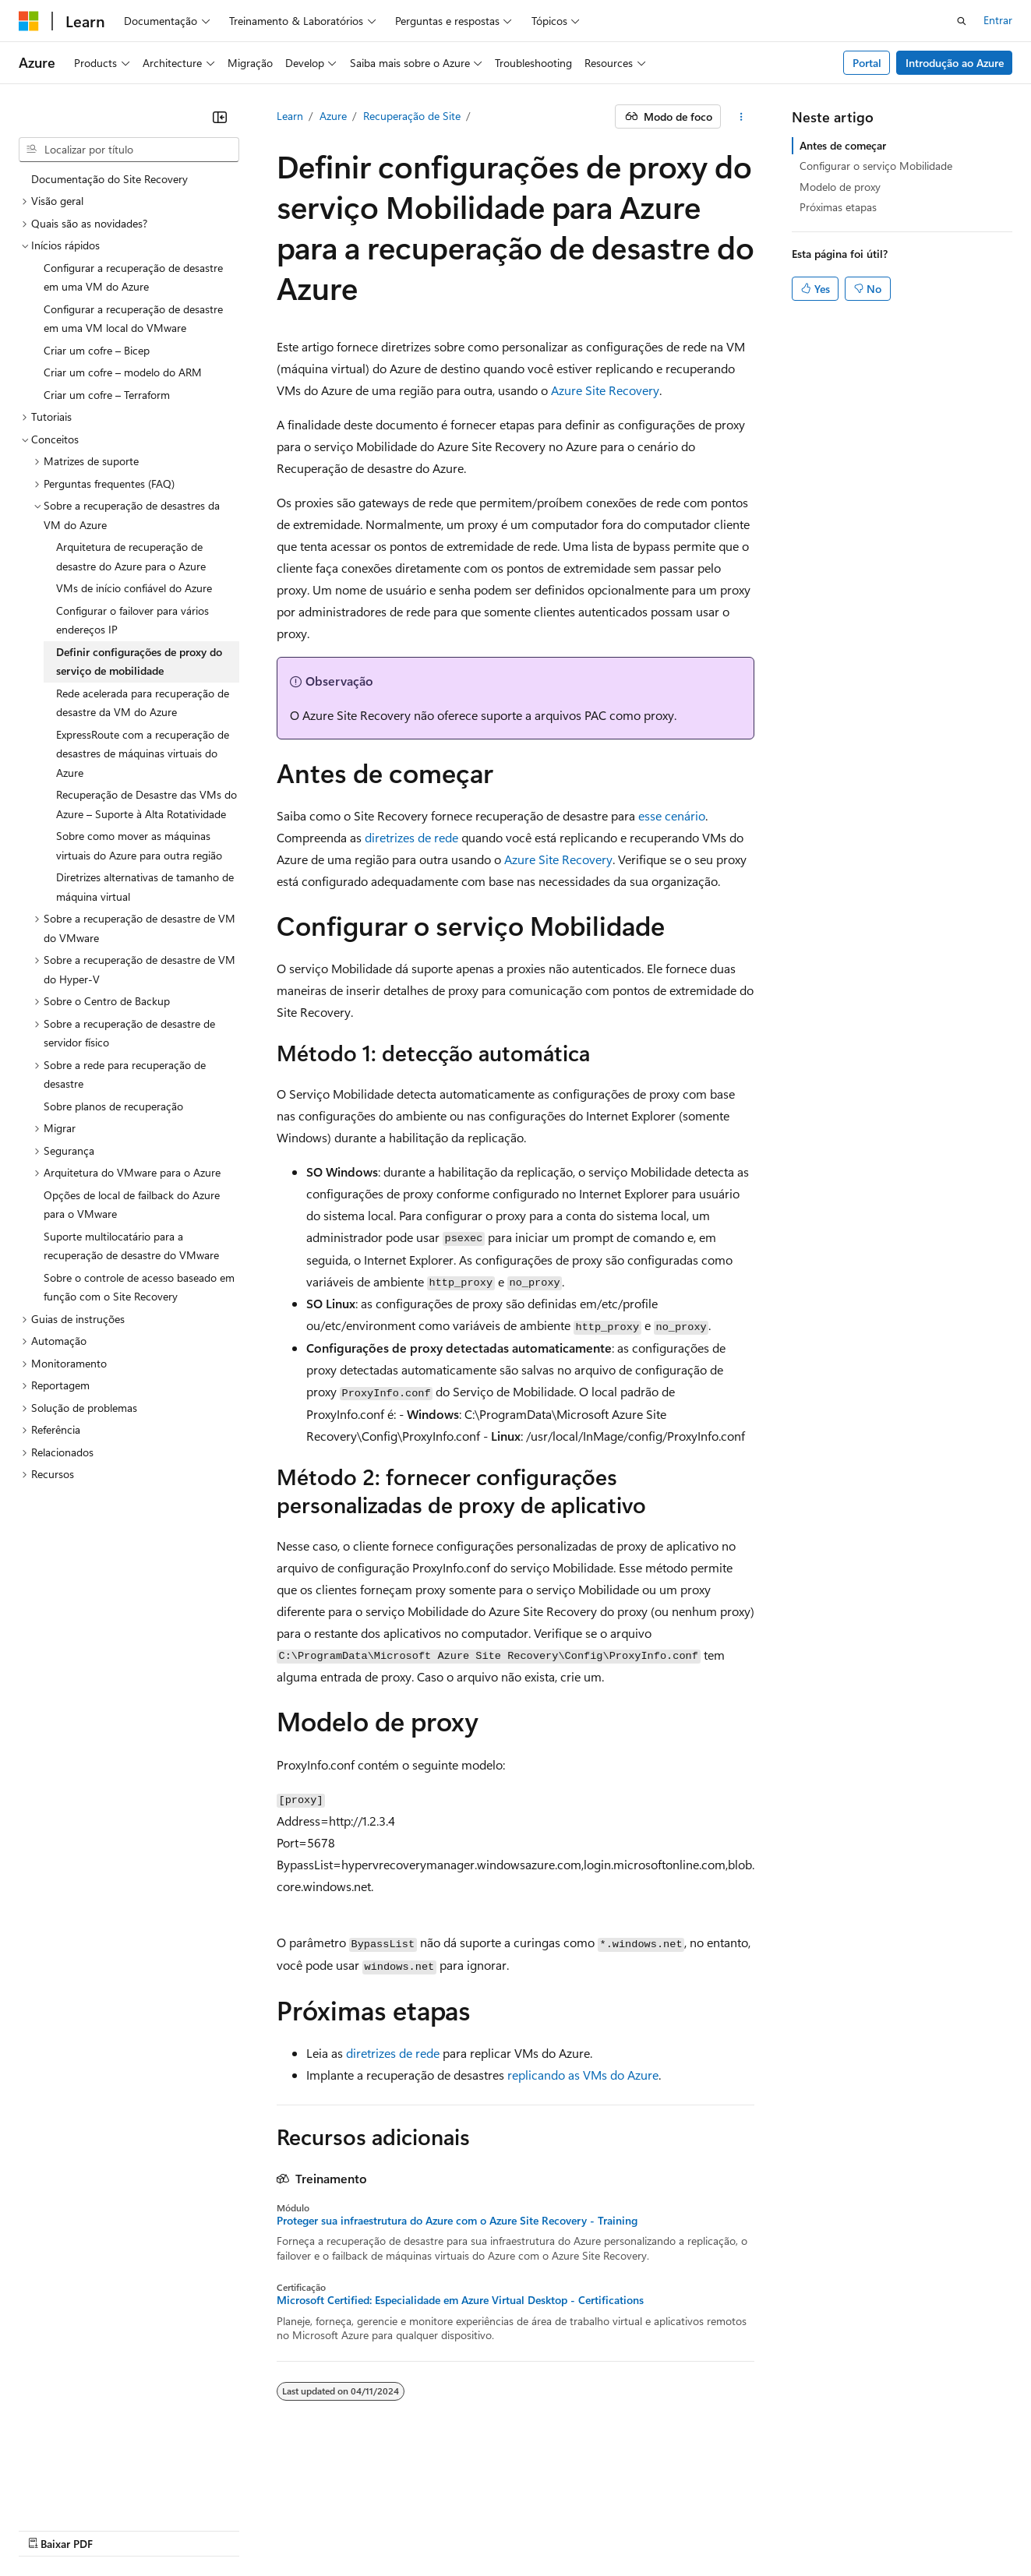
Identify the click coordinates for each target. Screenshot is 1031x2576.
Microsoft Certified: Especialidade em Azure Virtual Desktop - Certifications (460, 2300)
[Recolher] (219, 117)
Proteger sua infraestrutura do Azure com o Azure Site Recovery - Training (457, 2221)
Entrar (997, 19)
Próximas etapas (838, 206)
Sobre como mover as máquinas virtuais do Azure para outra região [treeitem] (139, 845)
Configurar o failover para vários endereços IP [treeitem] (132, 620)
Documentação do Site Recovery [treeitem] (109, 178)
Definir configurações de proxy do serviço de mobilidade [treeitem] (139, 661)
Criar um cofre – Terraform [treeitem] (107, 394)
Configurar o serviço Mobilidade (876, 165)
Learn (290, 115)
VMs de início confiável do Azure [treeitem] (134, 587)
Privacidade (517, 2506)
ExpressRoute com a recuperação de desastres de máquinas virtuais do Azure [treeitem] (142, 753)
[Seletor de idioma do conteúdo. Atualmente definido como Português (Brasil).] (77, 2470)
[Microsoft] (29, 21)
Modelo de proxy (840, 186)
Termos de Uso (844, 2506)
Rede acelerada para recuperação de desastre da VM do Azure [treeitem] (142, 703)
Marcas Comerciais (64, 2528)
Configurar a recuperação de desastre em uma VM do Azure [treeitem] (133, 277)
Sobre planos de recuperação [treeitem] (113, 1106)
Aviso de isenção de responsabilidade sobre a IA (133, 2506)
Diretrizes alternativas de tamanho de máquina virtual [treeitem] (145, 887)
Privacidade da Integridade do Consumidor (676, 2506)
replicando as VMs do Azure (582, 2074)
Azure (333, 115)
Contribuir (447, 2506)
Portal (867, 62)
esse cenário (671, 815)
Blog (382, 2506)
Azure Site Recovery (605, 390)
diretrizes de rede (411, 837)
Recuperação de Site (412, 115)
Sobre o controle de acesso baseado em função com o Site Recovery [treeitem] (139, 1287)
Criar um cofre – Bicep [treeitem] (97, 350)
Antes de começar (843, 145)
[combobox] (129, 149)
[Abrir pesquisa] (961, 21)
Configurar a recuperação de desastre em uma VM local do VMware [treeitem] (133, 319)
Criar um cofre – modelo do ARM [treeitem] (123, 372)
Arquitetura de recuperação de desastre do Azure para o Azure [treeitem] (131, 556)
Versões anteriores (309, 2506)
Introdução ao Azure (955, 62)
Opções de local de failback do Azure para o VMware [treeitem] (132, 1204)
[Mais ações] (740, 116)
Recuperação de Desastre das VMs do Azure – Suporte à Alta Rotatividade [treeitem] (146, 804)
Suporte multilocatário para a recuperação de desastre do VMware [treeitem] (131, 1246)
